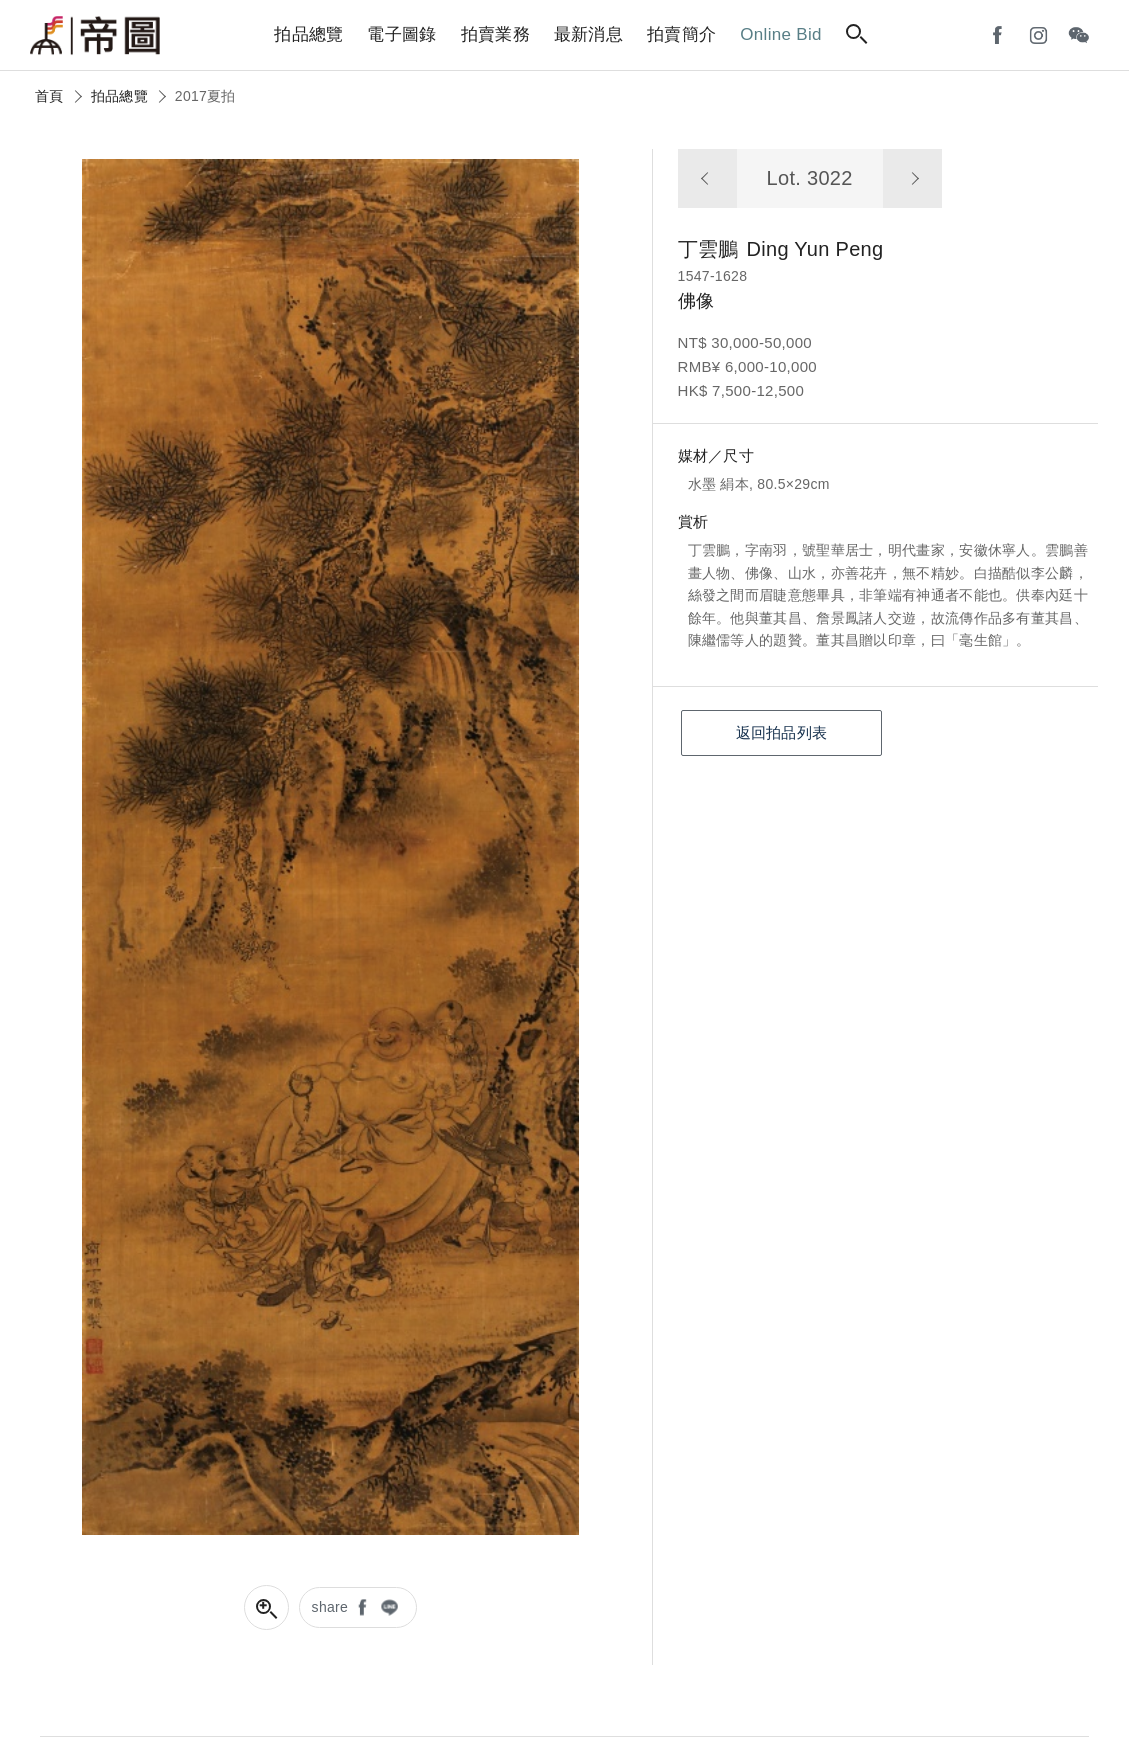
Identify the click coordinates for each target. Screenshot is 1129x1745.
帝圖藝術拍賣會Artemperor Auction (95, 36)
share (330, 1607)
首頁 (49, 96)
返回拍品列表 (782, 732)
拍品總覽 (119, 96)
